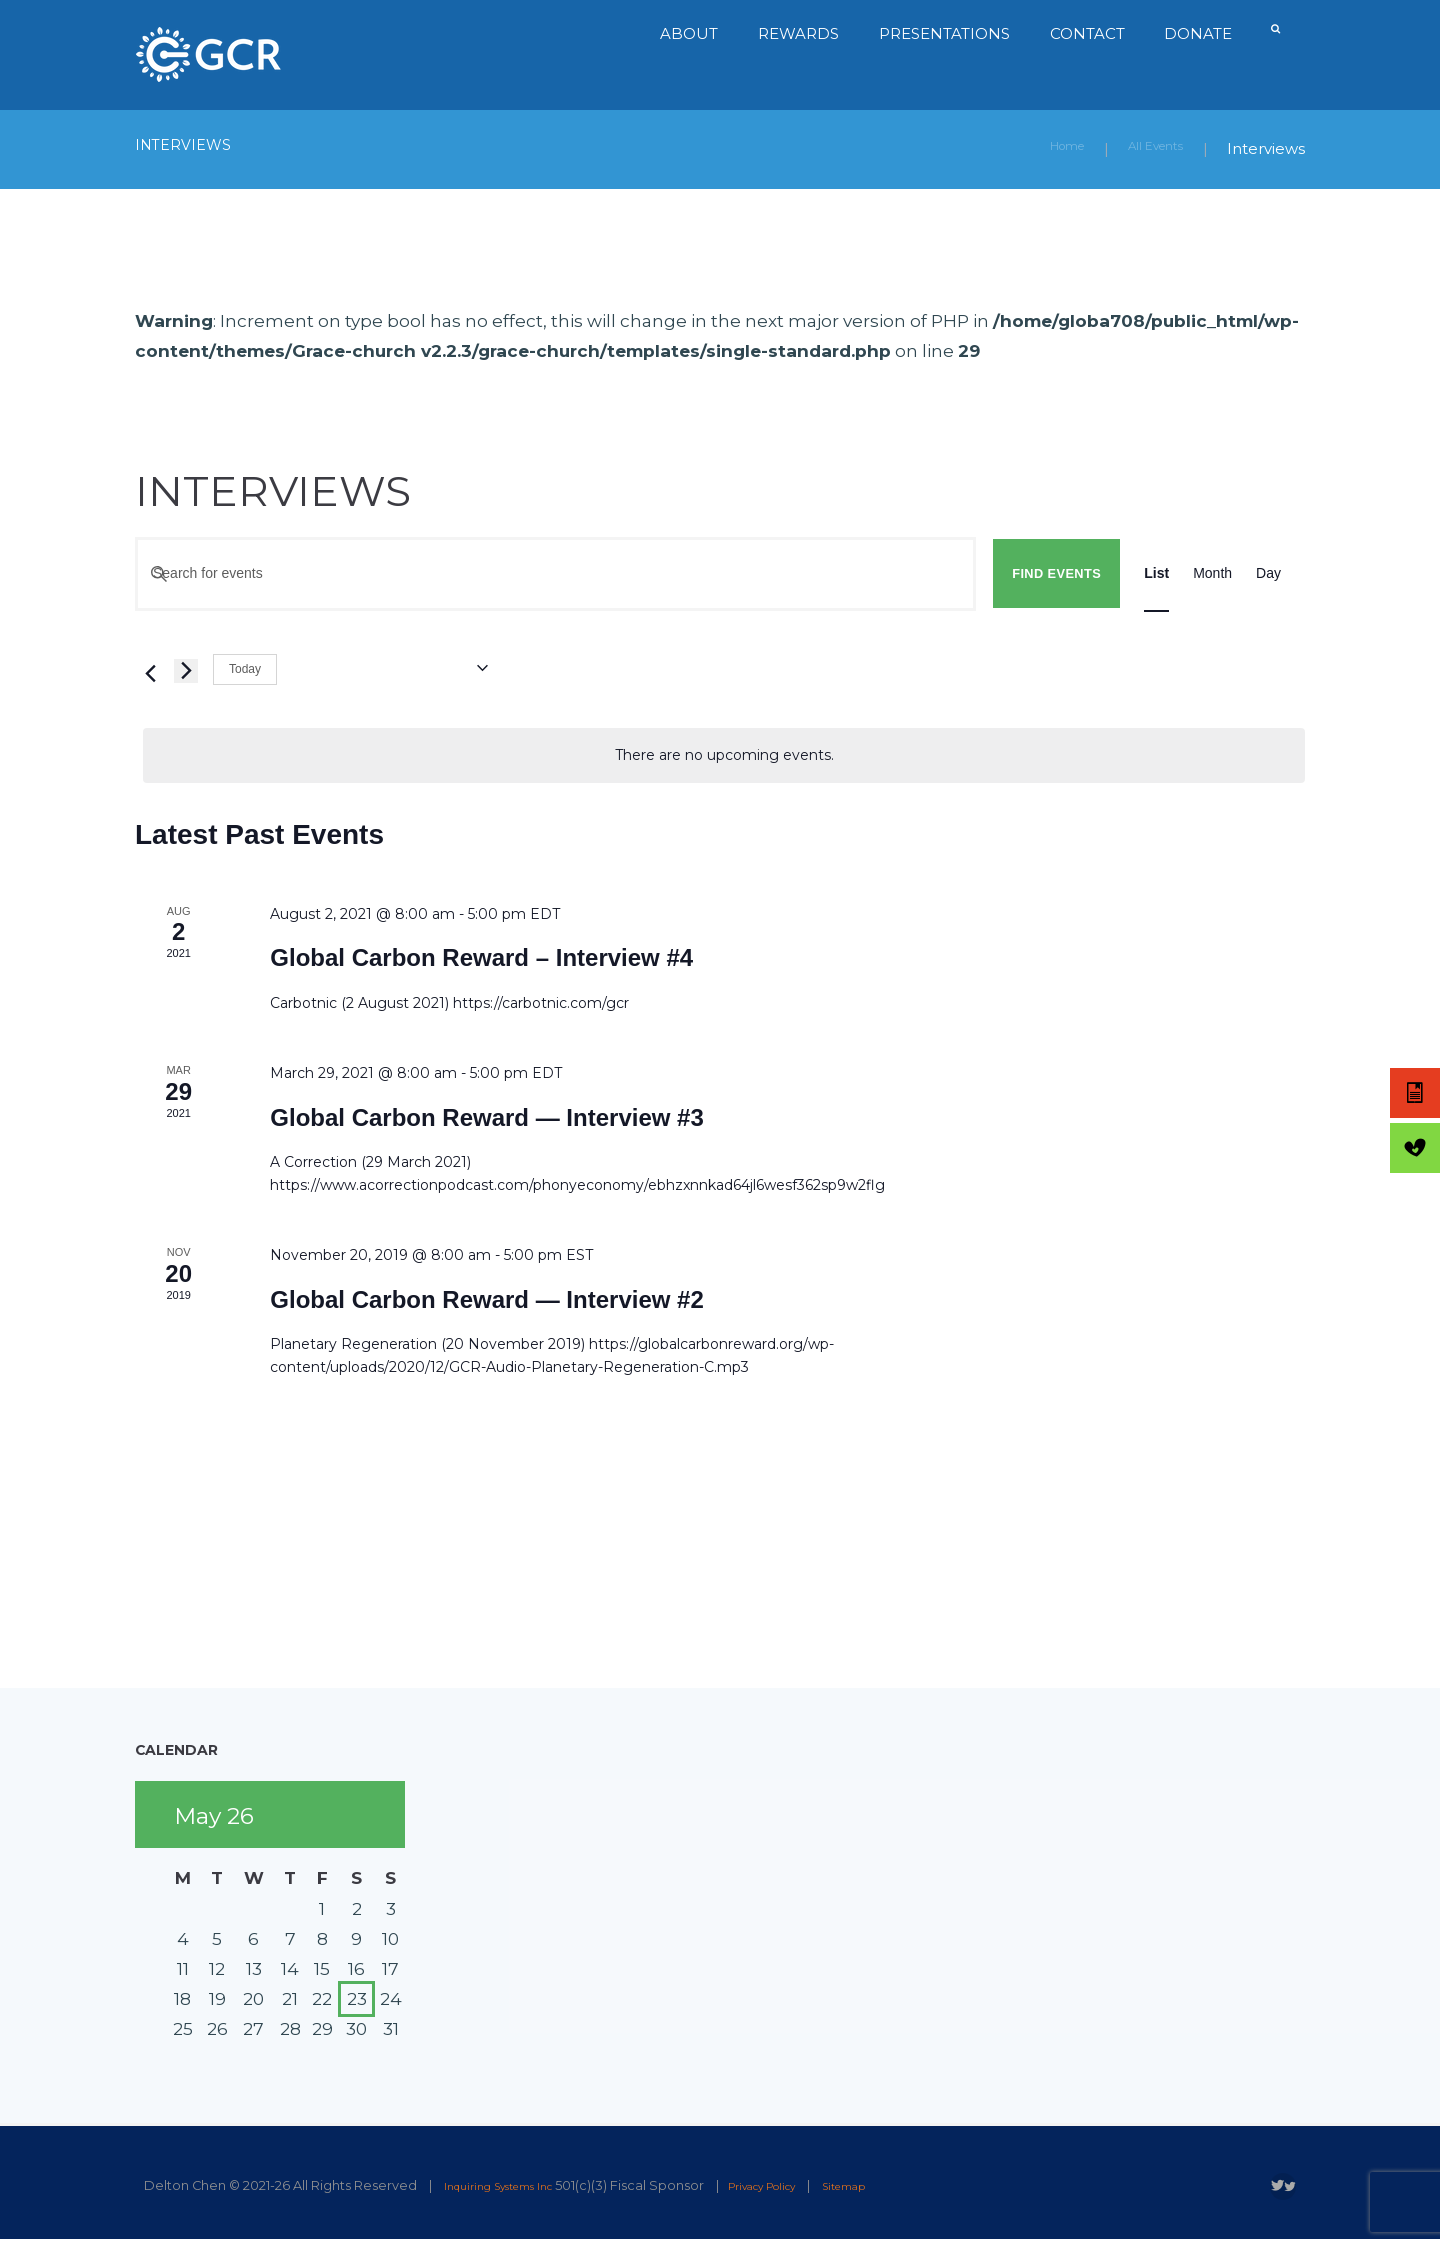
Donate (1195, 33)
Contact (1083, 33)
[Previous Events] (147, 670)
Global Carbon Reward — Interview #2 (486, 1298)
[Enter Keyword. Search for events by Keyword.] (555, 573)
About (685, 33)
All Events (1146, 148)
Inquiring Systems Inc (512, 2184)
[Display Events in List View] (1156, 573)
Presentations (940, 33)
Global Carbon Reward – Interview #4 (481, 956)
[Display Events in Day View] (1268, 573)
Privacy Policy (800, 2184)
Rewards (794, 33)
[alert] (724, 754)
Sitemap (900, 2184)
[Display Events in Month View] (1212, 573)
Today (245, 668)
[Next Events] (186, 670)
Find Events (1056, 572)
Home (1040, 148)
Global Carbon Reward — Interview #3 (486, 1116)
